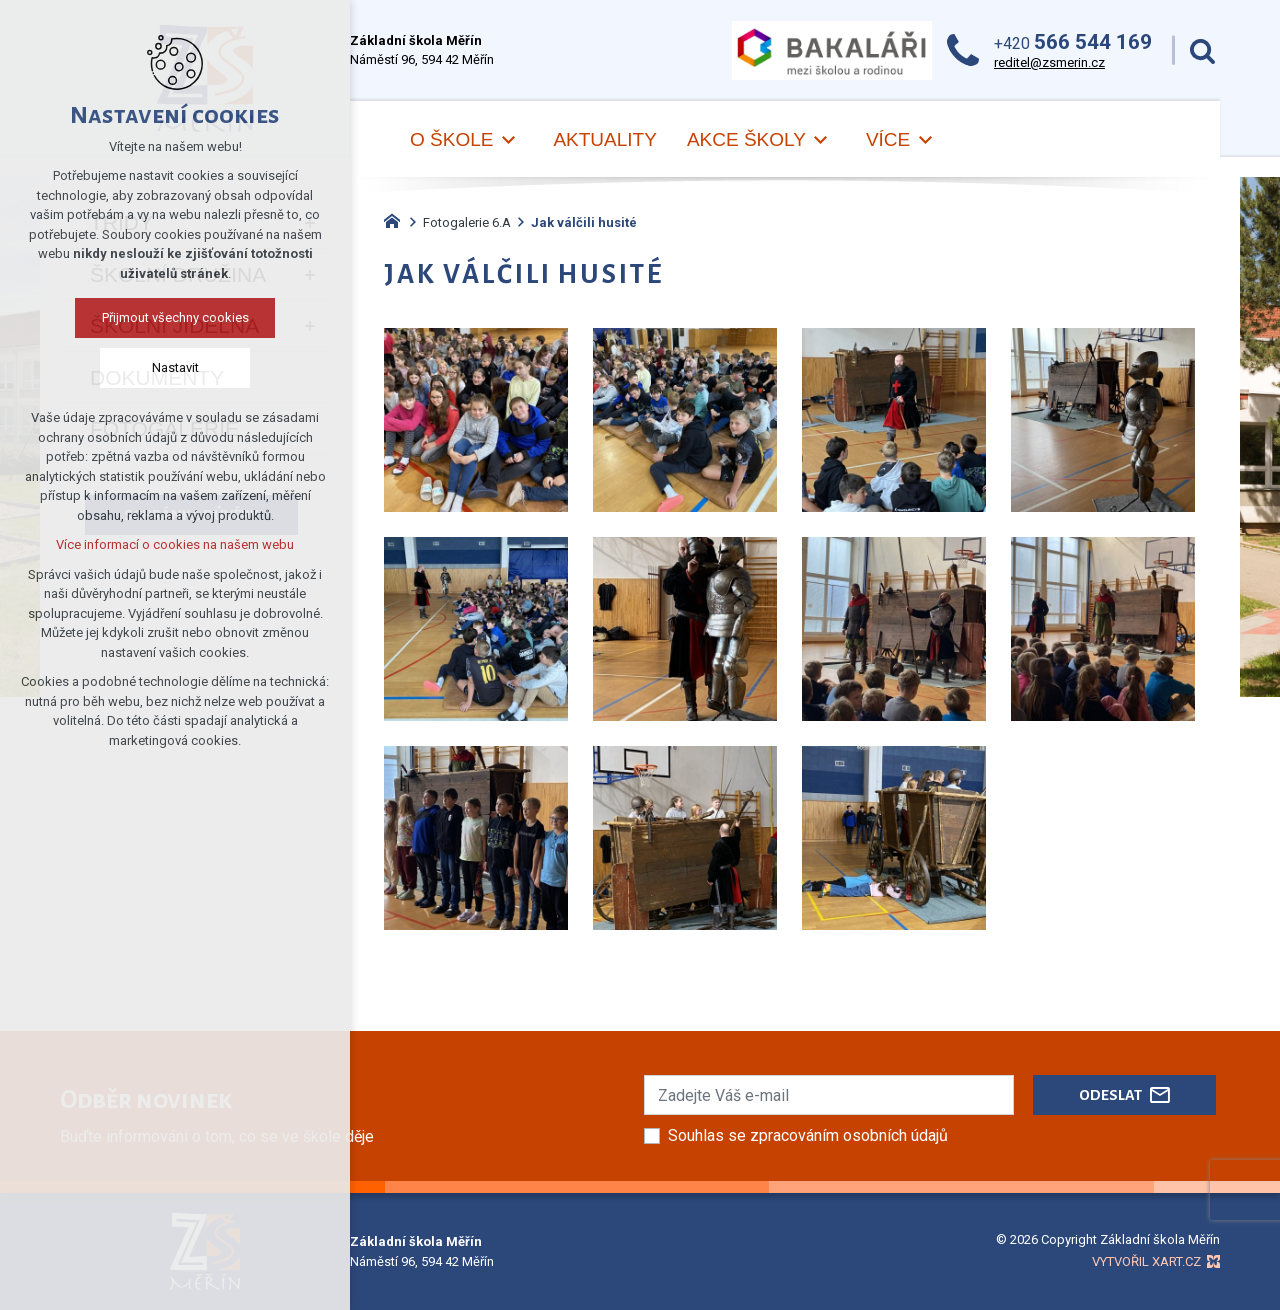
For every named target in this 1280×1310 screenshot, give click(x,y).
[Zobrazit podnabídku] (508, 140)
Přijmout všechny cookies (175, 317)
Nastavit (175, 367)
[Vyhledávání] (1202, 50)
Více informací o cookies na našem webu (175, 544)
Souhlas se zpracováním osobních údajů (808, 1135)
